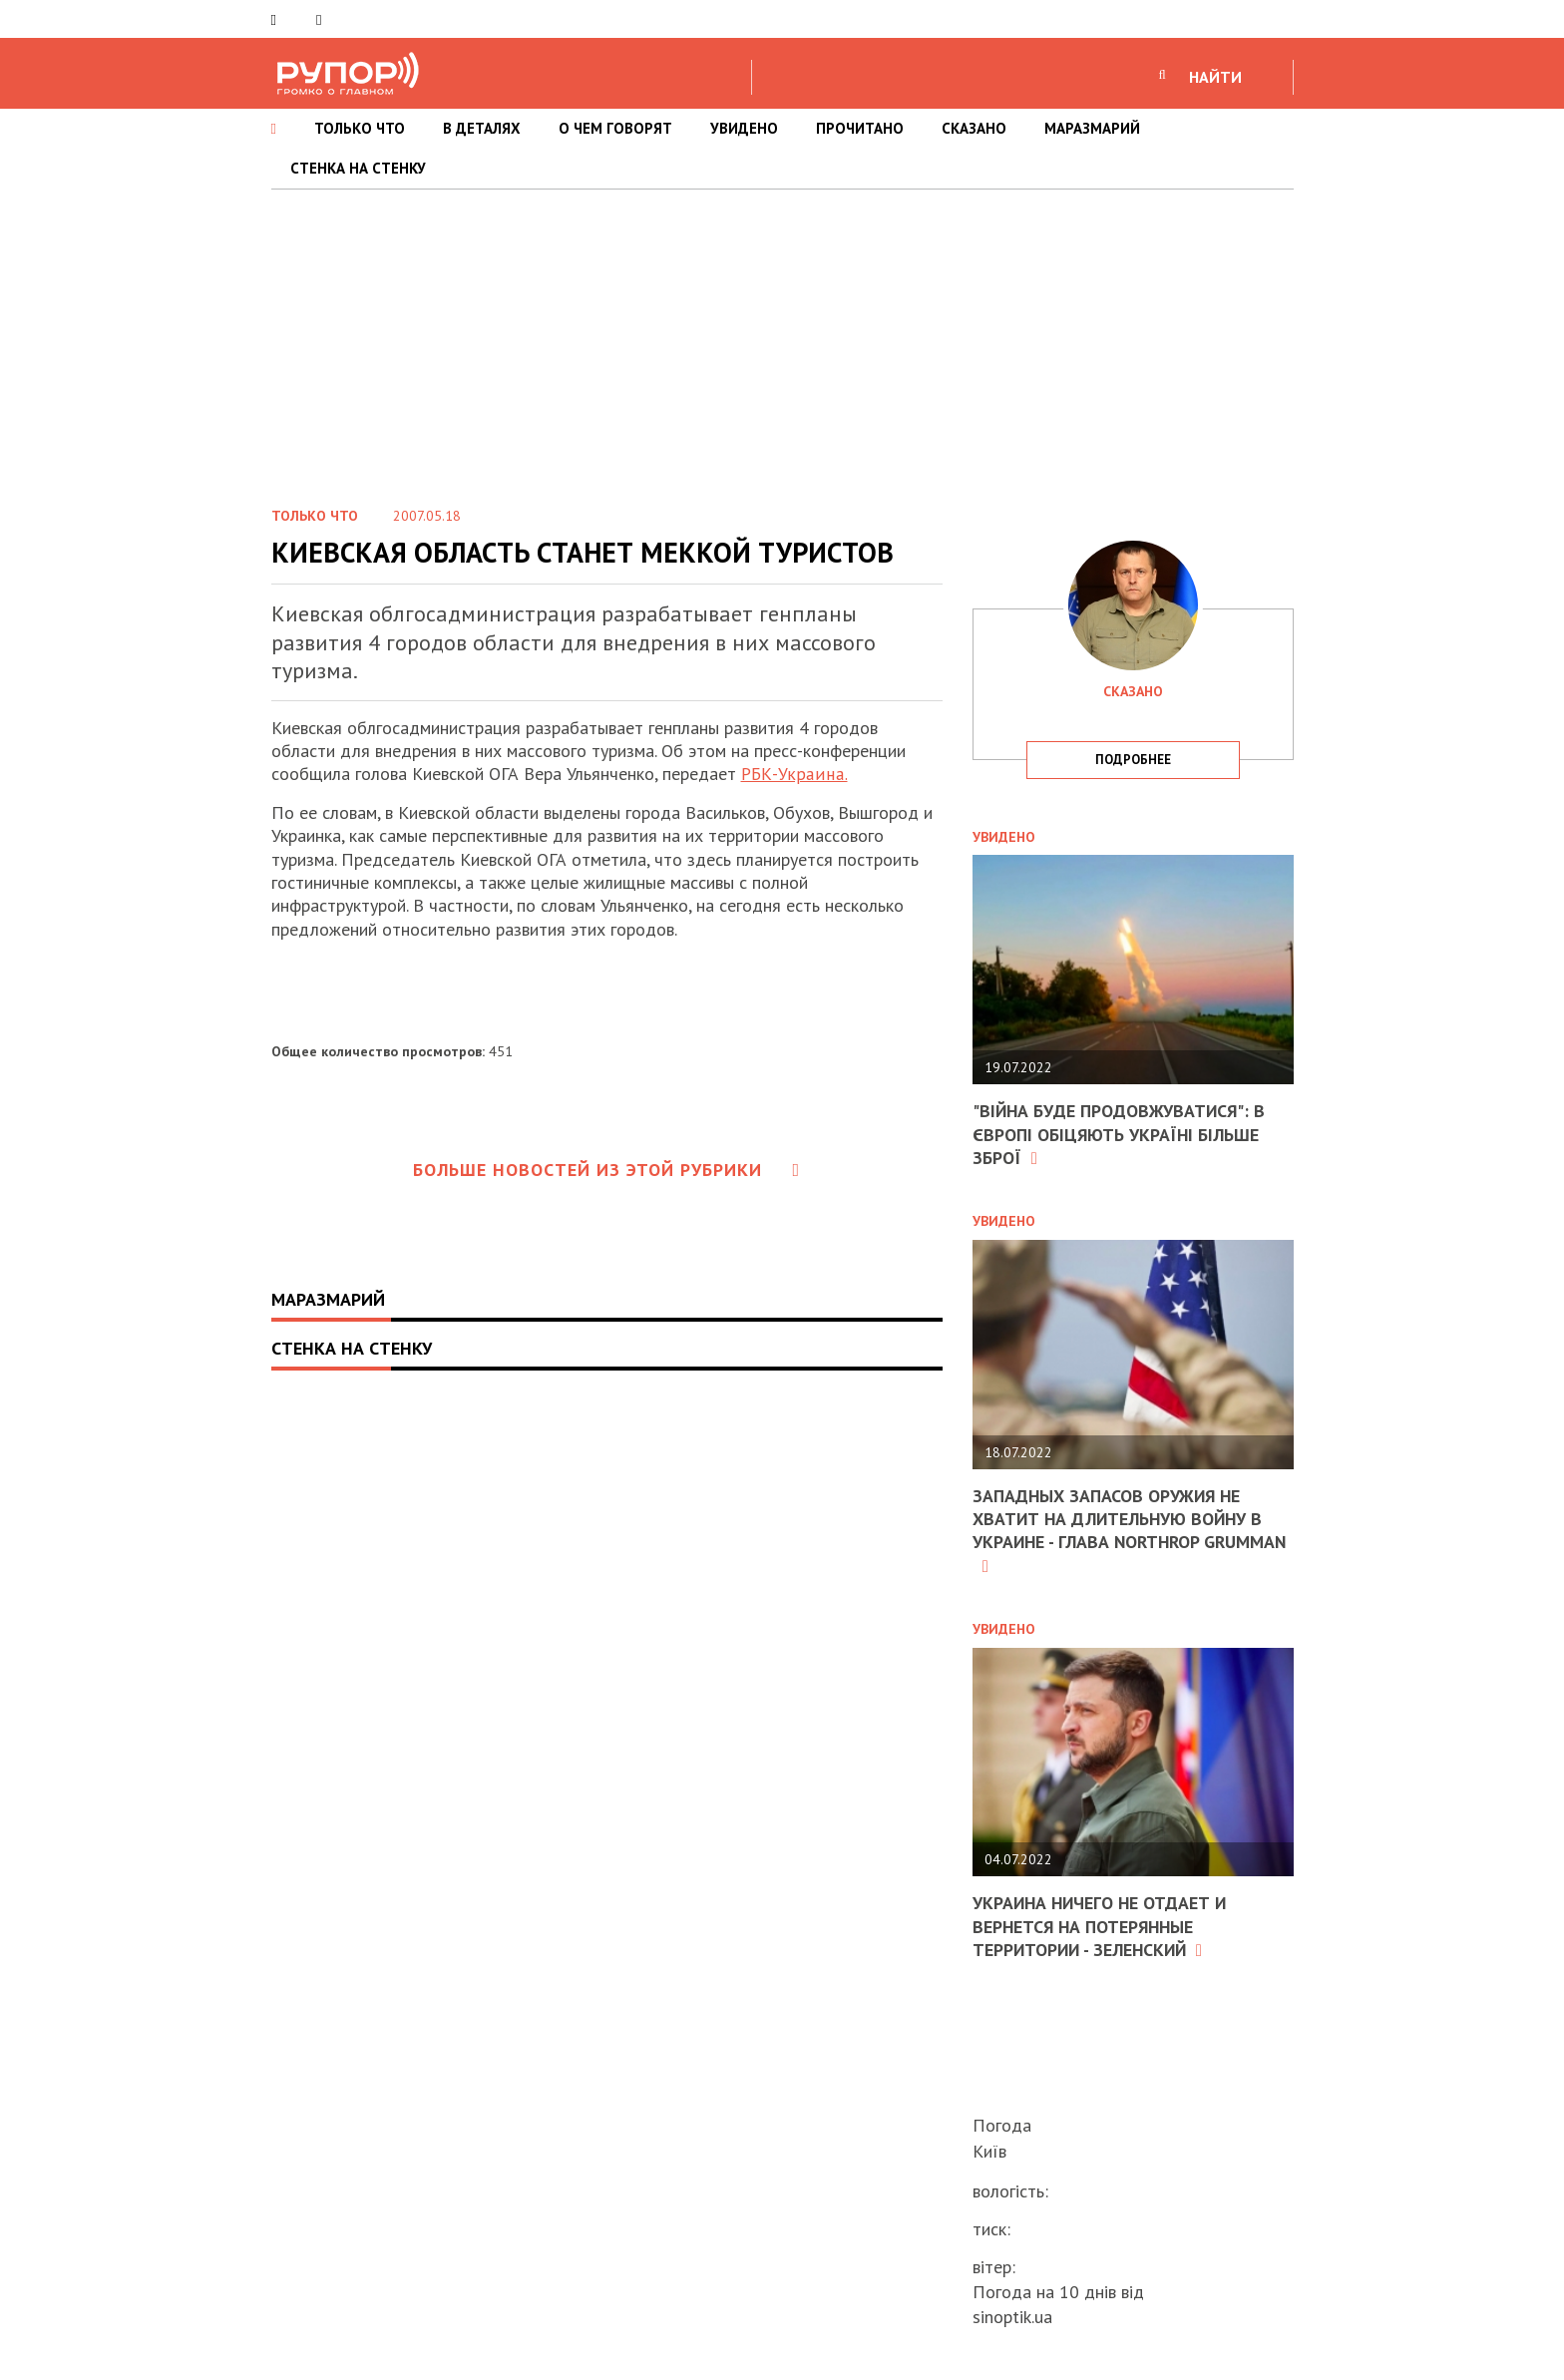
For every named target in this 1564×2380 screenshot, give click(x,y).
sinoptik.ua (1012, 2316)
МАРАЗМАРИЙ (1092, 128)
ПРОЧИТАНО (860, 128)
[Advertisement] (782, 339)
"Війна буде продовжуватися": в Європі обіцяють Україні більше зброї (1121, 1134)
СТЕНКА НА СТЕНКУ (358, 168)
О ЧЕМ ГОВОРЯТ (615, 128)
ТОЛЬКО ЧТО (359, 128)
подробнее (1133, 759)
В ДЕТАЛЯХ (482, 128)
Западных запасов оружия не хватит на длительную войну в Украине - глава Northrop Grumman (1120, 1530)
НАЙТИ (1215, 77)
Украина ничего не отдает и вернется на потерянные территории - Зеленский (1102, 1926)
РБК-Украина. (792, 773)
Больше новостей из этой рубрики (606, 1169)
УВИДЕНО (744, 128)
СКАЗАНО (974, 128)
